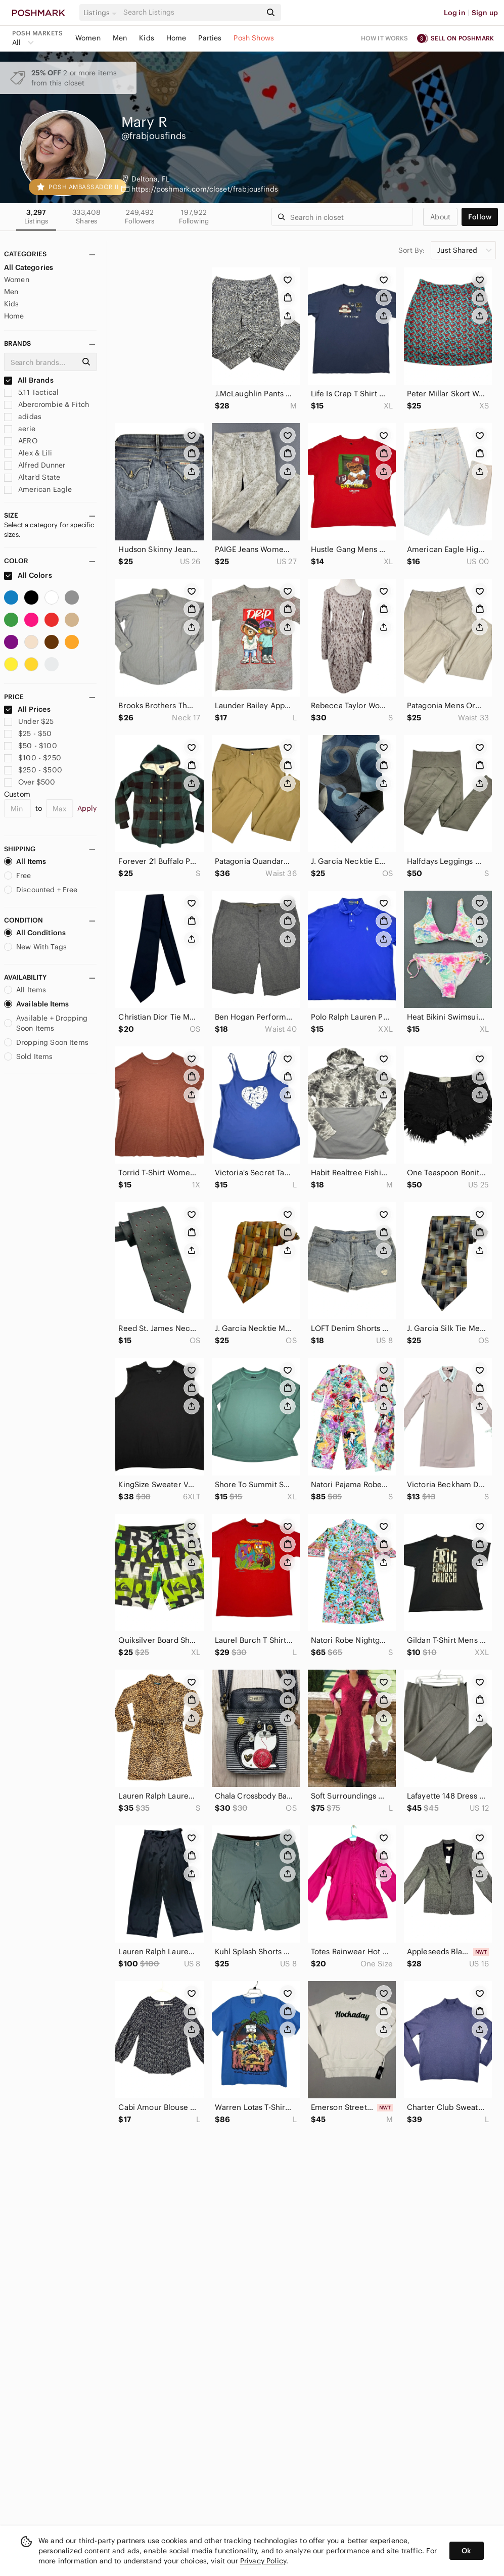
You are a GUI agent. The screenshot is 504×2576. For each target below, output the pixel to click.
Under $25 (29, 721)
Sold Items (28, 1056)
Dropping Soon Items (46, 1042)
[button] (101, 13)
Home (176, 37)
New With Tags (35, 946)
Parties (209, 37)
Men (120, 37)
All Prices (27, 709)
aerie (19, 428)
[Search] (191, 12)
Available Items (36, 1003)
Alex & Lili (28, 452)
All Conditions (35, 932)
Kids (146, 37)
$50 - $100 (30, 745)
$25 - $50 (28, 733)
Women (88, 37)
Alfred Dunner (34, 465)
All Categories (28, 267)
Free (17, 875)
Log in (455, 12)
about (440, 216)
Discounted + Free (41, 889)
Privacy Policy (263, 2560)
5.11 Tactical (31, 392)
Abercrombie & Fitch (46, 404)
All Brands (29, 380)
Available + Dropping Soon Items (45, 1023)
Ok (466, 2550)
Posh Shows (254, 37)
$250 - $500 (33, 769)
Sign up (485, 12)
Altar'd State (32, 477)
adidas (22, 416)
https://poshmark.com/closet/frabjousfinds (204, 189)
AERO (20, 440)
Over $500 (30, 782)
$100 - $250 (32, 757)
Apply (87, 808)
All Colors (28, 575)
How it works (384, 38)
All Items (25, 861)
